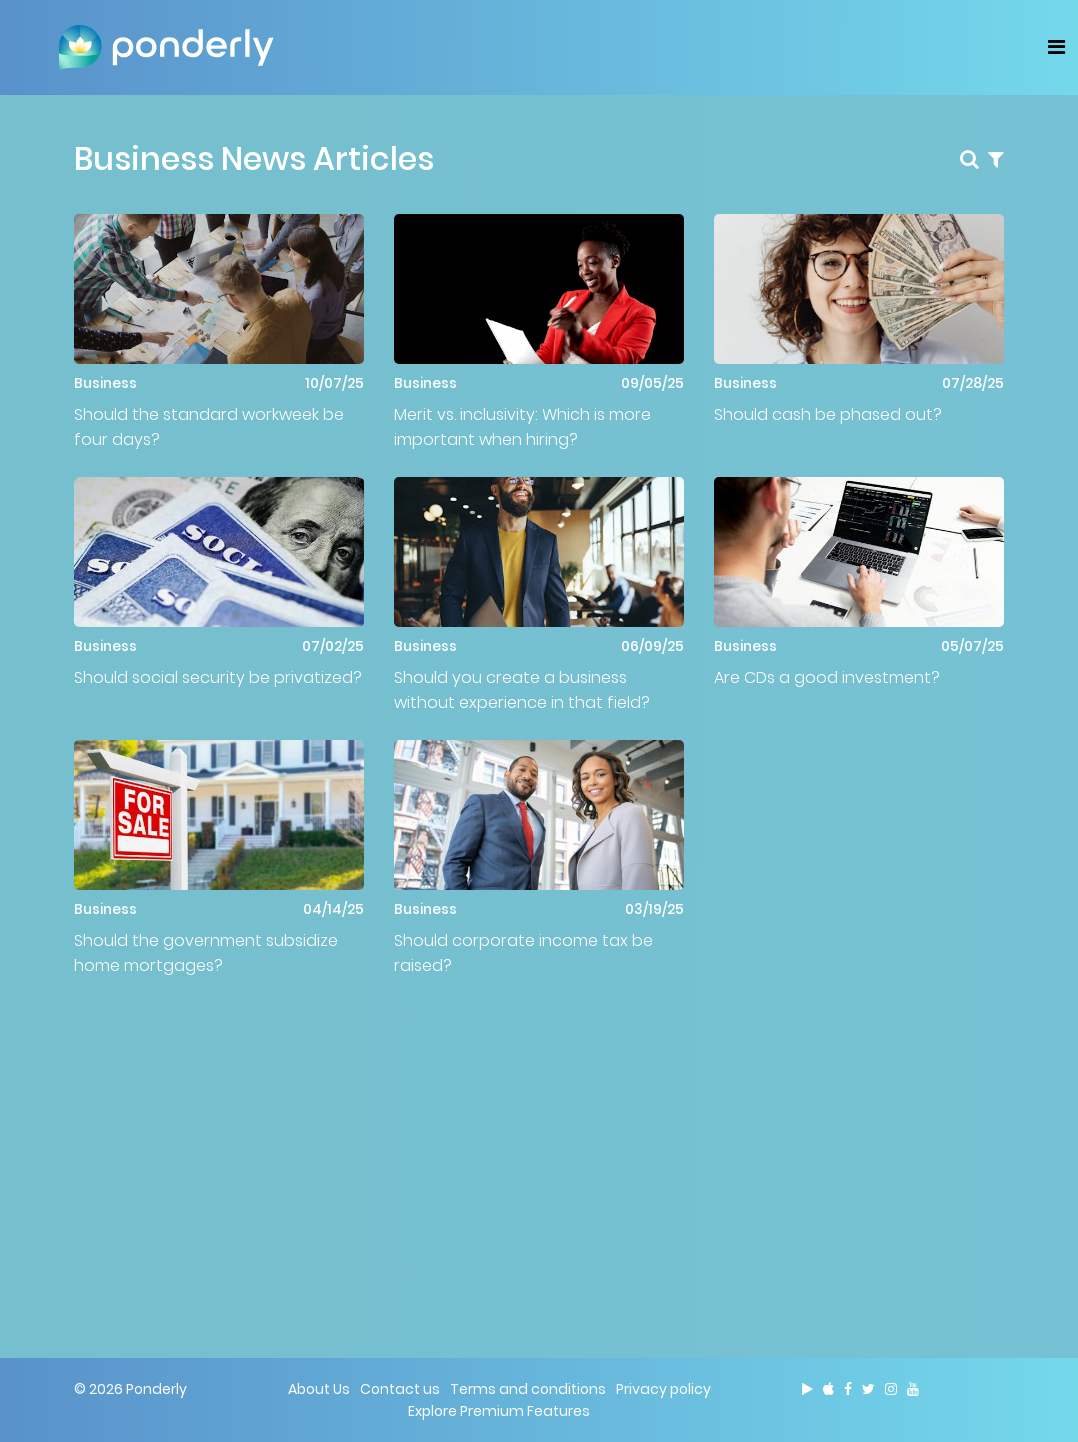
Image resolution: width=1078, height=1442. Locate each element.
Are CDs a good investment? (827, 677)
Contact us (400, 1389)
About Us (319, 1389)
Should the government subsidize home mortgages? (206, 953)
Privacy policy (663, 1389)
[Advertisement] (539, 1143)
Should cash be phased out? (828, 414)
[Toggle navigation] (1056, 47)
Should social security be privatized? (218, 677)
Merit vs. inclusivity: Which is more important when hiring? (522, 427)
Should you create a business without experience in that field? (522, 690)
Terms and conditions (528, 1389)
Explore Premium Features (499, 1411)
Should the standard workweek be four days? (209, 427)
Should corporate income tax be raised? (523, 953)
